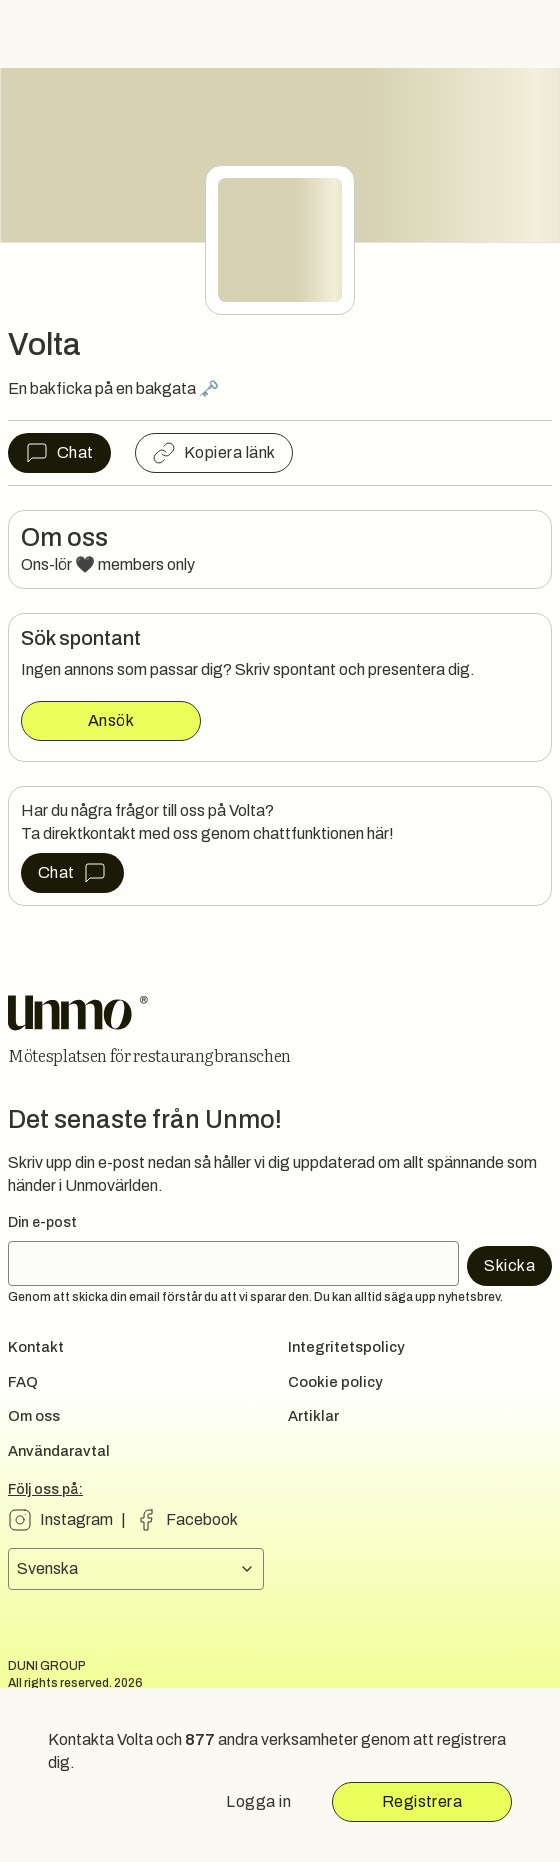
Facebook (202, 1519)
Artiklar (313, 1416)
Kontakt (36, 1347)
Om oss (34, 1416)
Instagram (76, 1519)
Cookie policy (335, 1382)
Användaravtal (59, 1451)
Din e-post (42, 1222)
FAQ (23, 1382)
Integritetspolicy (346, 1347)
